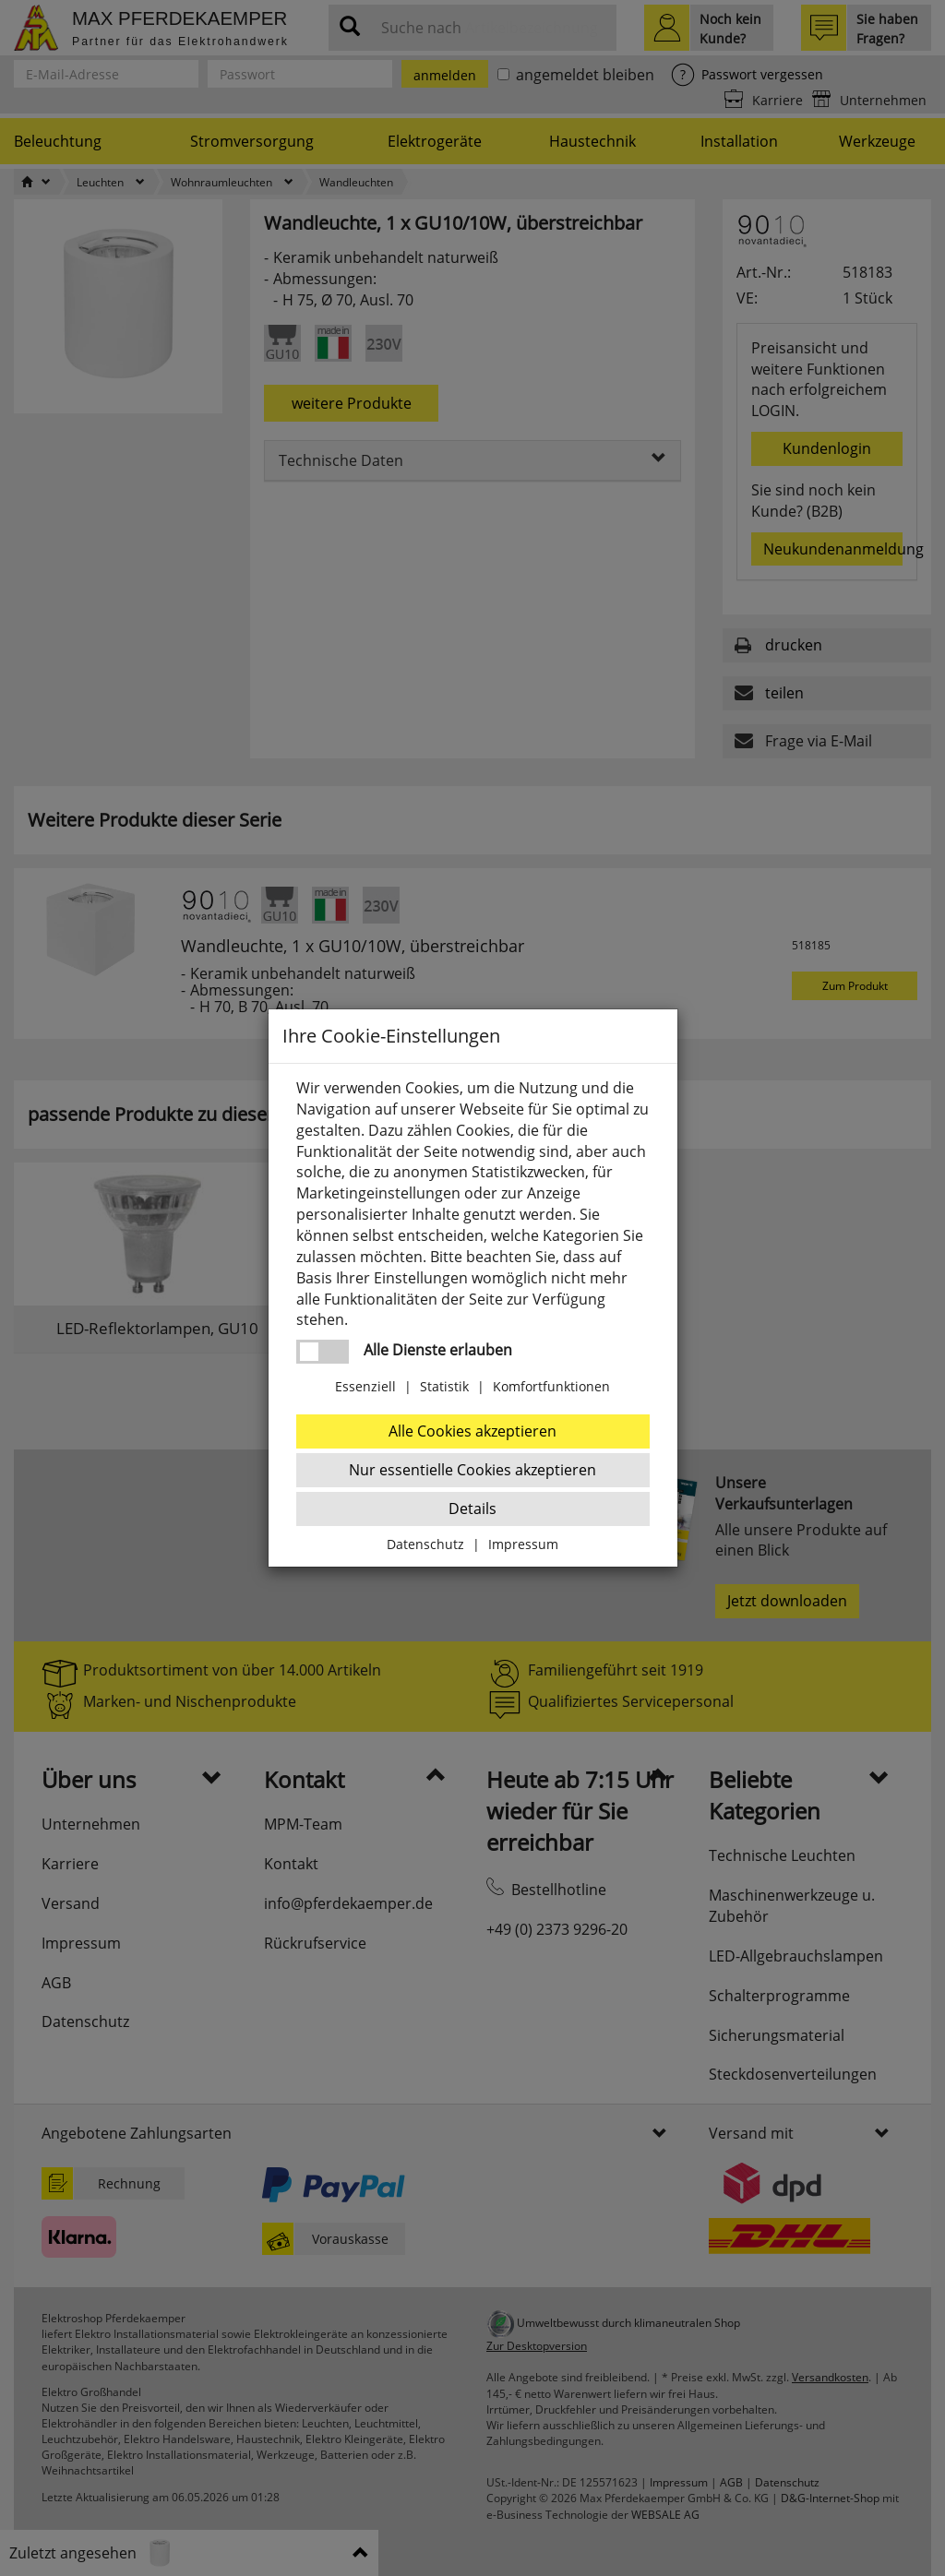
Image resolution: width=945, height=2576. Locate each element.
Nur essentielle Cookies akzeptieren (472, 1470)
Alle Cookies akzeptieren (472, 1431)
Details (472, 1508)
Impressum (523, 1544)
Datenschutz (425, 1544)
